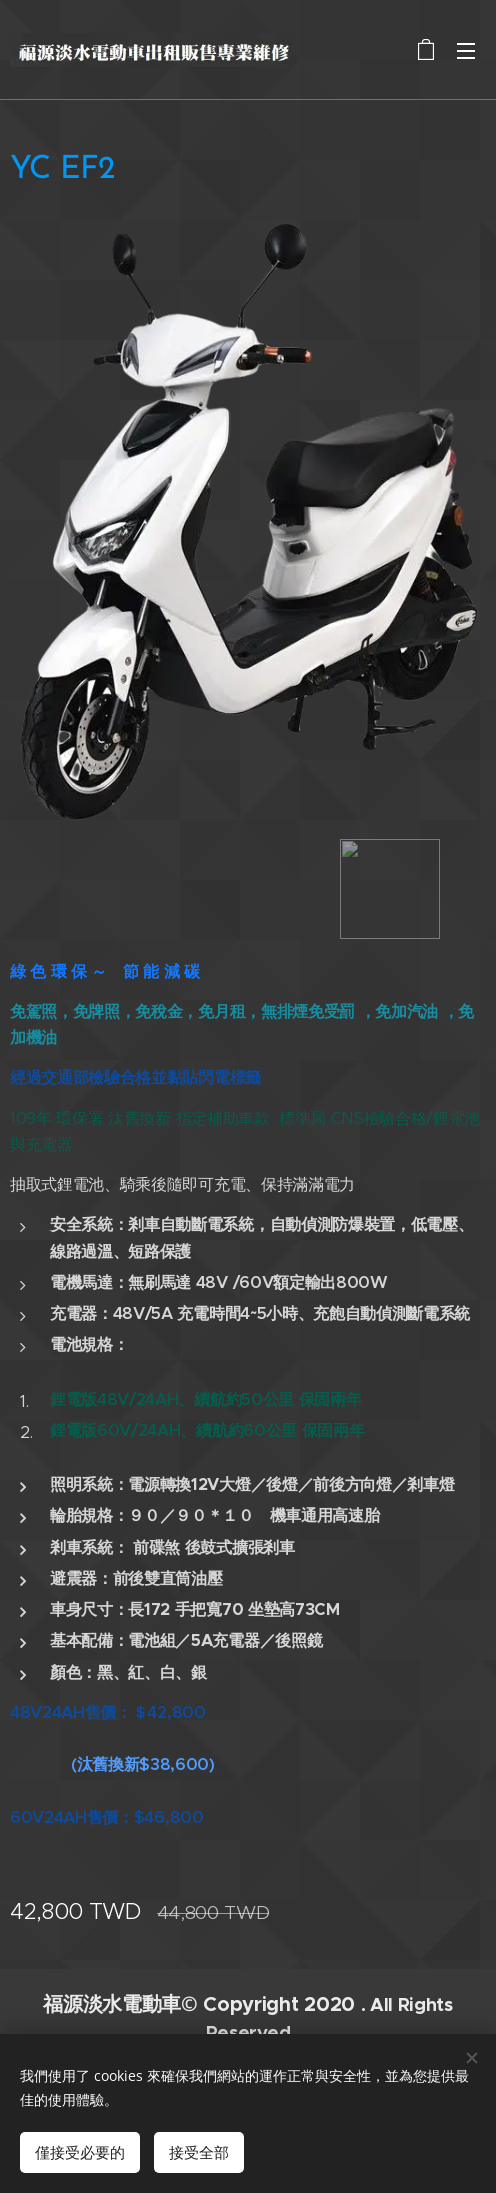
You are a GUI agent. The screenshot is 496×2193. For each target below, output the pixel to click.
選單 (466, 51)
